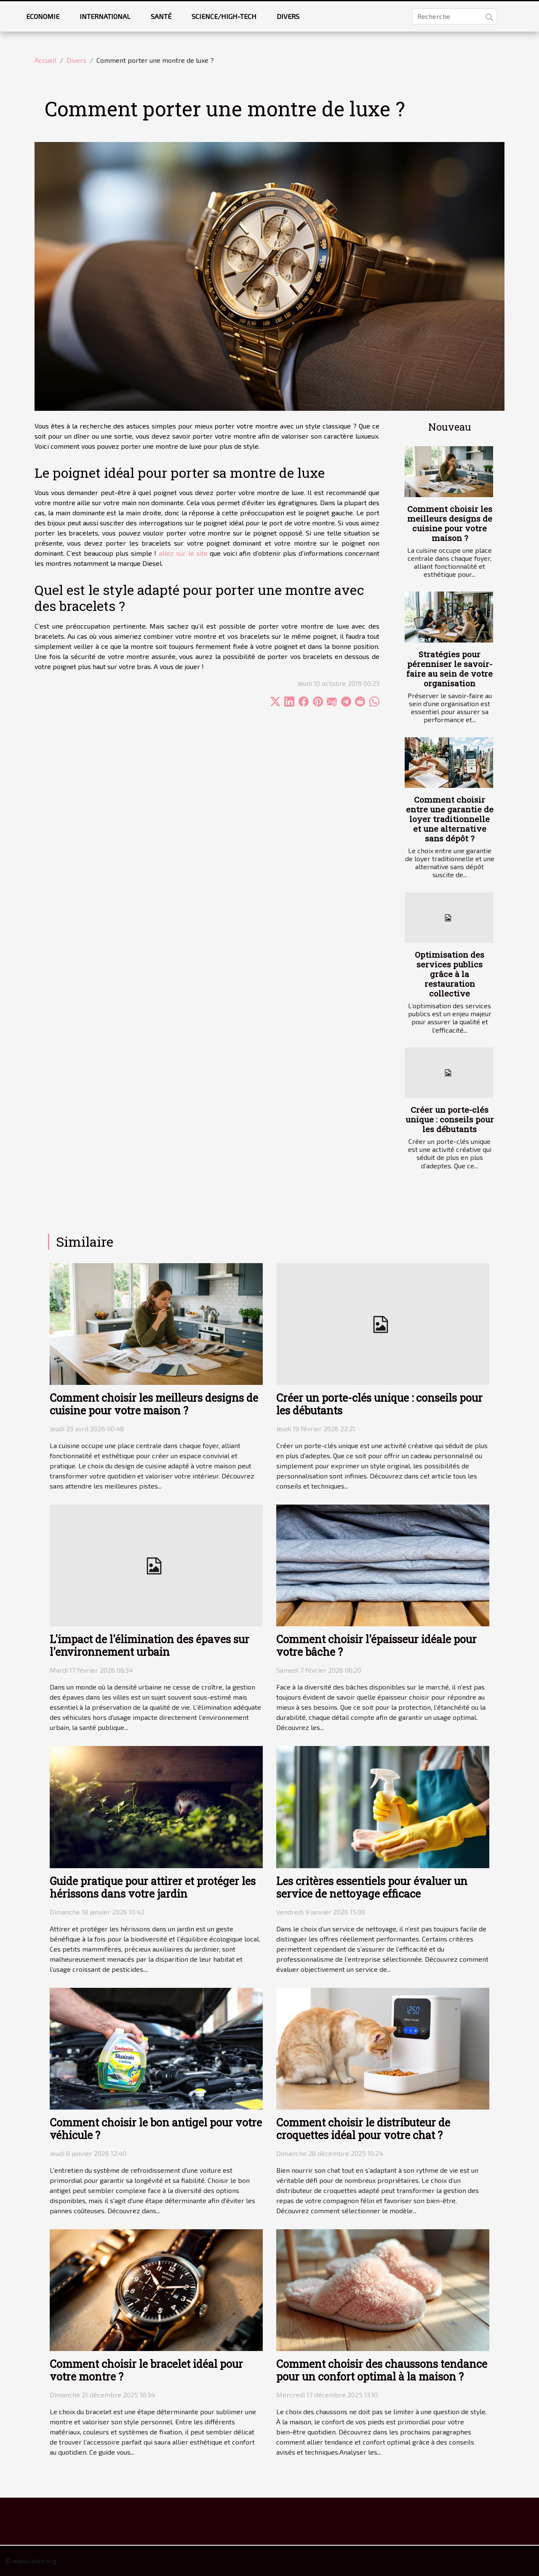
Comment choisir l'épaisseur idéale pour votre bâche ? (376, 1645)
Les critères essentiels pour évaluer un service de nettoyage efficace (371, 1887)
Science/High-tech (224, 16)
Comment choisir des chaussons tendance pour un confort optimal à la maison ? (381, 2370)
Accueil (45, 60)
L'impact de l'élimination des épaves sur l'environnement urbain (149, 1645)
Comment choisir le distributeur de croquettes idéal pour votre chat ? (363, 2128)
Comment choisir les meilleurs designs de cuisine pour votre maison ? (449, 523)
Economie (42, 16)
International (105, 16)
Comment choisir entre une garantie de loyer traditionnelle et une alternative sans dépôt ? (450, 818)
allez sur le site (183, 553)
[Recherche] (454, 16)
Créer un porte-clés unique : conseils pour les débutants (450, 1119)
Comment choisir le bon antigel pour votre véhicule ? (156, 2128)
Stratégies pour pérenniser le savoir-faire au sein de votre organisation (449, 668)
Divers (288, 16)
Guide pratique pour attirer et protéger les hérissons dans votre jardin (153, 1887)
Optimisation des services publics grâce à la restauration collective (449, 974)
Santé (161, 16)
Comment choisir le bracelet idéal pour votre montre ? (146, 2370)
